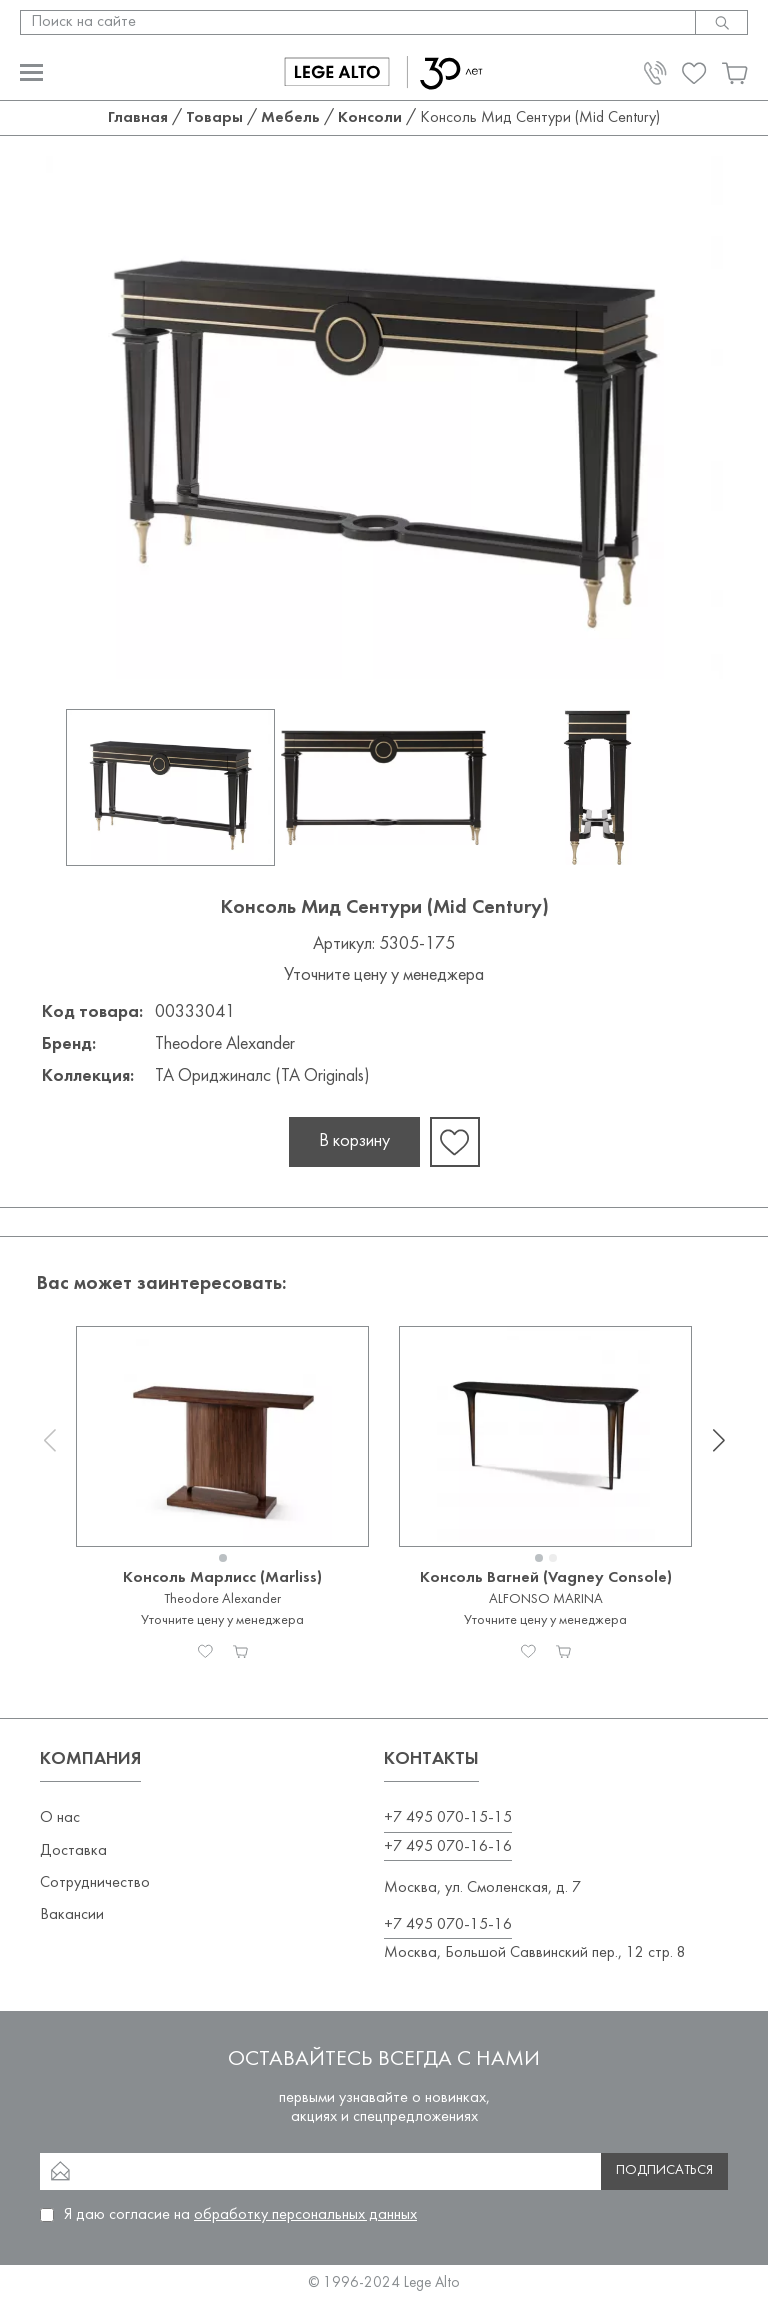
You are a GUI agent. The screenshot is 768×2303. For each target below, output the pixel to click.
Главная (138, 118)
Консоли (370, 118)
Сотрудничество (95, 1883)
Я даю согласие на (240, 2215)
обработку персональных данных (305, 2215)
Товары (214, 118)
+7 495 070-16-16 (448, 1847)
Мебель (290, 118)
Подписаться (664, 2170)
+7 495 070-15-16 (448, 1925)
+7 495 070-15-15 (448, 1818)
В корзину (354, 1141)
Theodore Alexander (225, 1044)
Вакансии (72, 1915)
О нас (60, 1818)
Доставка (73, 1851)
